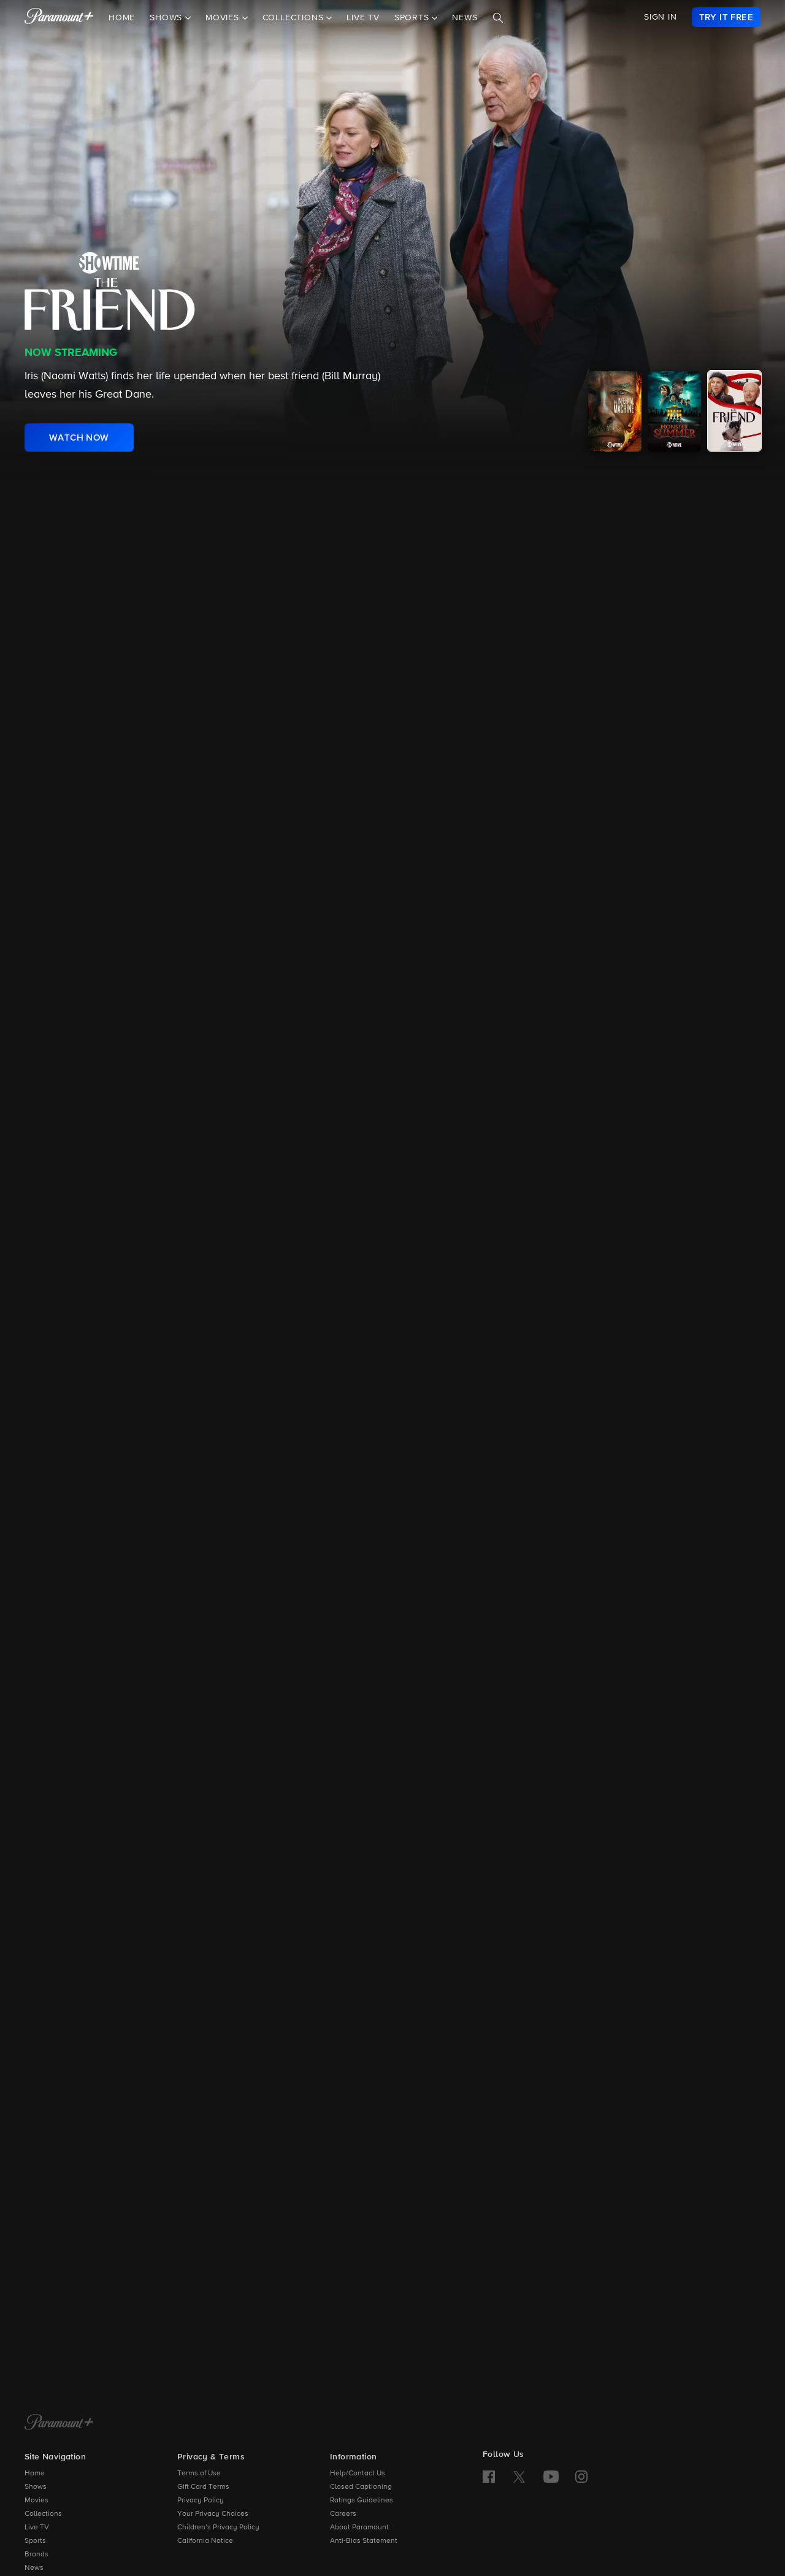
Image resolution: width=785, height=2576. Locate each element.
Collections (43, 2514)
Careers (343, 2514)
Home (122, 17)
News (464, 17)
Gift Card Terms (203, 2487)
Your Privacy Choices (212, 2514)
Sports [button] (413, 17)
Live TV (363, 17)
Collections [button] (294, 17)
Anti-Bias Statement (363, 2541)
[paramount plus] (59, 17)
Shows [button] (167, 17)
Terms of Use (199, 2473)
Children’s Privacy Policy (218, 2527)
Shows (36, 2487)
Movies (36, 2500)
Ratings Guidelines (361, 2500)
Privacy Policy (200, 2500)
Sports (35, 2541)
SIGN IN (660, 17)
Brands (36, 2554)
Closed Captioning (361, 2487)
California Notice (205, 2541)
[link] (726, 17)
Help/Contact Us (357, 2473)
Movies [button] (223, 17)
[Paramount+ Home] (59, 2423)
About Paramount (359, 2527)
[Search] (498, 17)
